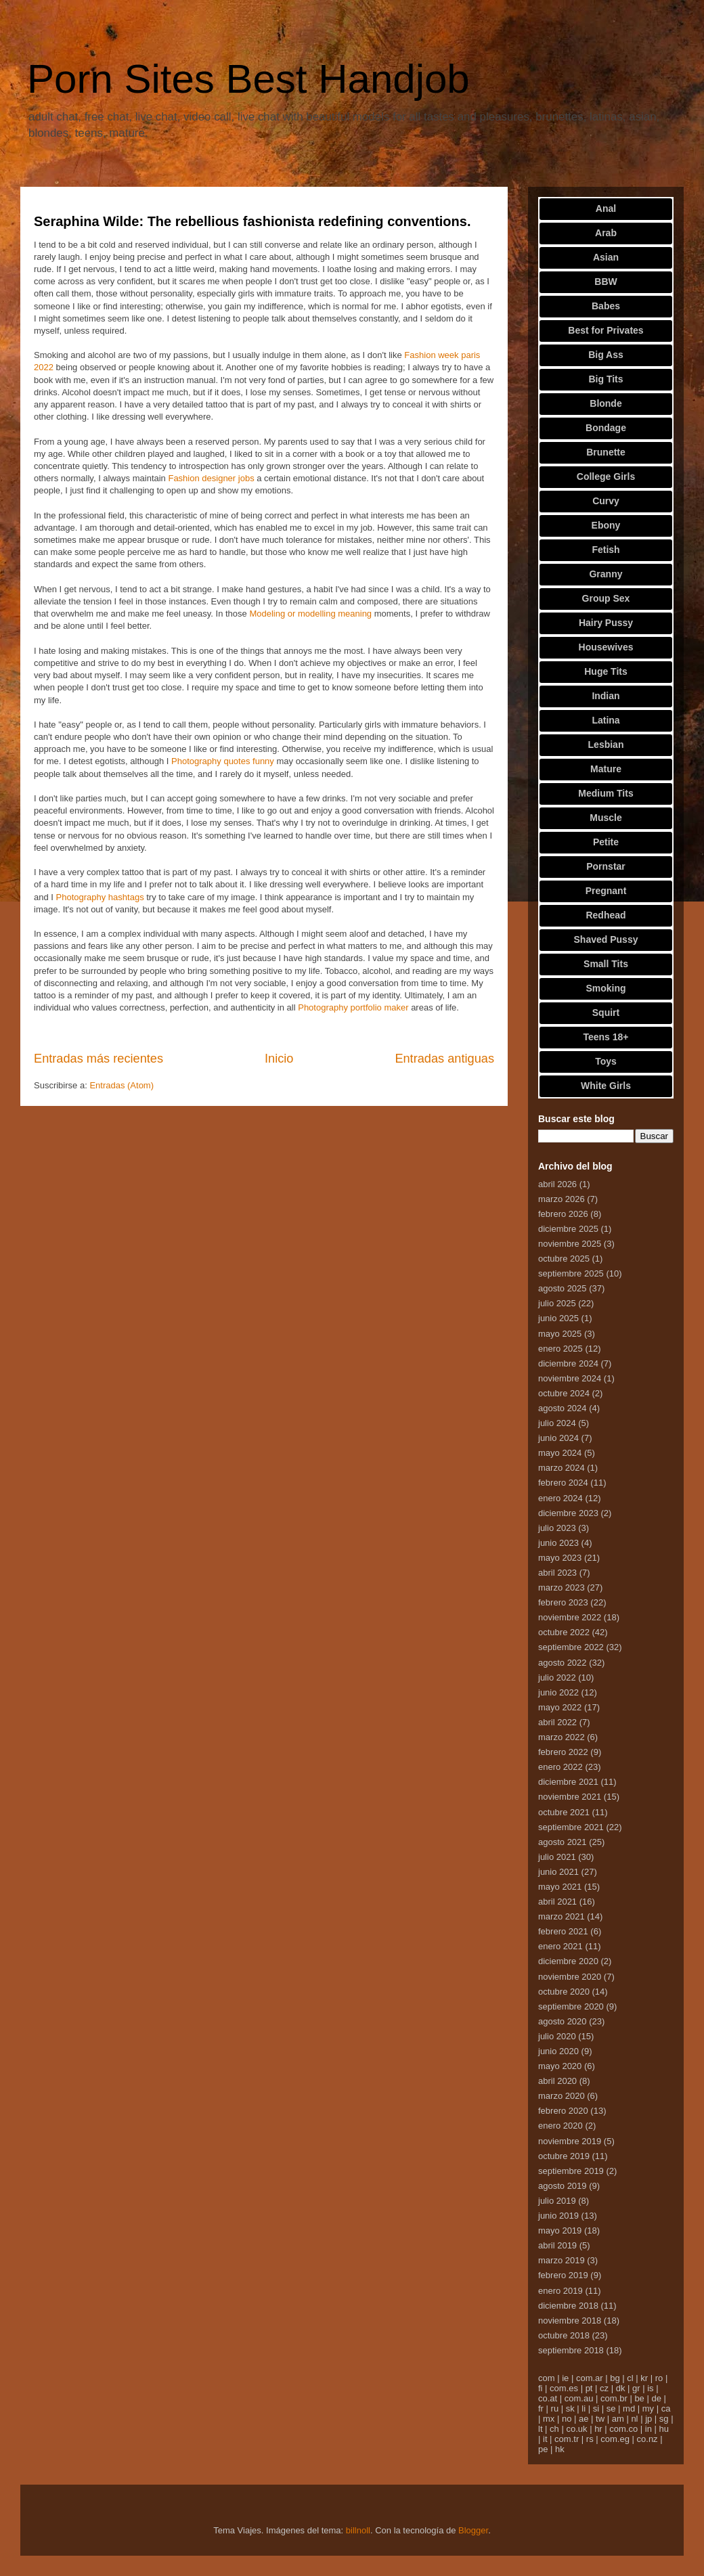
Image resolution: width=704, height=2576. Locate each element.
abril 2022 (557, 1722)
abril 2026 (557, 1184)
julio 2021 (557, 1857)
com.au (579, 2398)
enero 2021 (560, 1946)
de (656, 2398)
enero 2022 (560, 1767)
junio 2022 (558, 1692)
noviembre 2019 (569, 2141)
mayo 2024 (559, 1453)
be (639, 2398)
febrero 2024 (563, 1483)
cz (604, 2388)
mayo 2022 (559, 1707)
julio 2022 (557, 1677)
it (545, 2439)
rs (590, 2439)
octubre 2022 (564, 1632)
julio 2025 (557, 1303)
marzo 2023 (561, 1587)
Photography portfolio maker (353, 1007)
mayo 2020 (559, 2066)
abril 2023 (557, 1573)
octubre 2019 (564, 2156)
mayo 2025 (559, 1334)
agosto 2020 (562, 2021)
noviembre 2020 (569, 1977)
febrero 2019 (563, 2275)
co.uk (576, 2429)
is (650, 2388)
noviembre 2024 (569, 1378)
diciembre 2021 (568, 1782)
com (546, 2378)
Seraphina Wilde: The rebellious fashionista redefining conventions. (252, 221)
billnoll (358, 2530)
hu (664, 2429)
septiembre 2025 (571, 1273)
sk (570, 2408)
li (583, 2408)
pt (589, 2388)
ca (666, 2408)
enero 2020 (560, 2125)
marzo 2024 (561, 1468)
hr (598, 2429)
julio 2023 (557, 1528)
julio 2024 (557, 1423)
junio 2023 (558, 1543)
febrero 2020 (563, 2111)
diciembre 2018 (568, 2306)
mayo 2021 (559, 1887)
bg (614, 2378)
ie (565, 2378)
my (648, 2408)
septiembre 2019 (571, 2171)
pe (543, 2449)
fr (541, 2408)
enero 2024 (560, 1498)
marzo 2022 (561, 1737)
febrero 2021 (563, 1931)
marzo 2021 (561, 1916)
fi (540, 2388)
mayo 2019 (559, 2230)
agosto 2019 (562, 2186)
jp (648, 2419)
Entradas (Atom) (121, 1085)
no (566, 2419)
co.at (547, 2398)
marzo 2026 (561, 1199)
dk (620, 2388)
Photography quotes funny (222, 761)
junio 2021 (558, 1872)
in (648, 2429)
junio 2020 (558, 2051)
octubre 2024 (564, 1393)
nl (634, 2419)
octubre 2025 (564, 1258)
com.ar (589, 2378)
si (596, 2408)
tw (600, 2419)
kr (644, 2378)
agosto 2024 (562, 1408)
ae (583, 2419)
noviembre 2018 (569, 2320)
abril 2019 (557, 2245)
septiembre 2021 (571, 1827)
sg (664, 2419)
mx (548, 2419)
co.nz (647, 2439)
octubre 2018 (564, 2335)
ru (555, 2408)
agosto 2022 (562, 1663)
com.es (564, 2388)
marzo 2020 (561, 2096)
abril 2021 (557, 1901)
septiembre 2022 (571, 1647)
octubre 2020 (564, 1991)
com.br (614, 2398)
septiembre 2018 (571, 2350)
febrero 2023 (563, 1602)
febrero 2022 (563, 1752)
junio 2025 (558, 1318)
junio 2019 (558, 2216)
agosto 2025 (562, 1288)
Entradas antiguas (444, 1058)
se (611, 2408)
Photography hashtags (100, 897)
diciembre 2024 (568, 1363)
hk (560, 2449)
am (618, 2419)
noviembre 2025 (569, 1244)
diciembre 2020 (568, 1961)
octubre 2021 (564, 1812)
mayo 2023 (559, 1558)
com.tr (566, 2439)
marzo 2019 (561, 2260)
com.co (623, 2429)
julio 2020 (557, 2036)
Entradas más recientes (98, 1058)
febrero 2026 (563, 1214)
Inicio (279, 1058)
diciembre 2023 (568, 1513)
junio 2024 (558, 1438)
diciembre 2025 (568, 1229)
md (629, 2408)
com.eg (615, 2439)
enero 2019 (560, 2291)
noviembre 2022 (569, 1617)
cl (630, 2378)
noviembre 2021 (569, 1797)
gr (636, 2388)
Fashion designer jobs (211, 478)
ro (659, 2378)
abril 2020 (557, 2081)
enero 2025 (560, 1348)
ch (554, 2429)
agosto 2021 (562, 1842)
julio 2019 (557, 2201)
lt (540, 2429)
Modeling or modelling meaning (310, 613)
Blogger (473, 2530)
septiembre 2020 (571, 2006)
